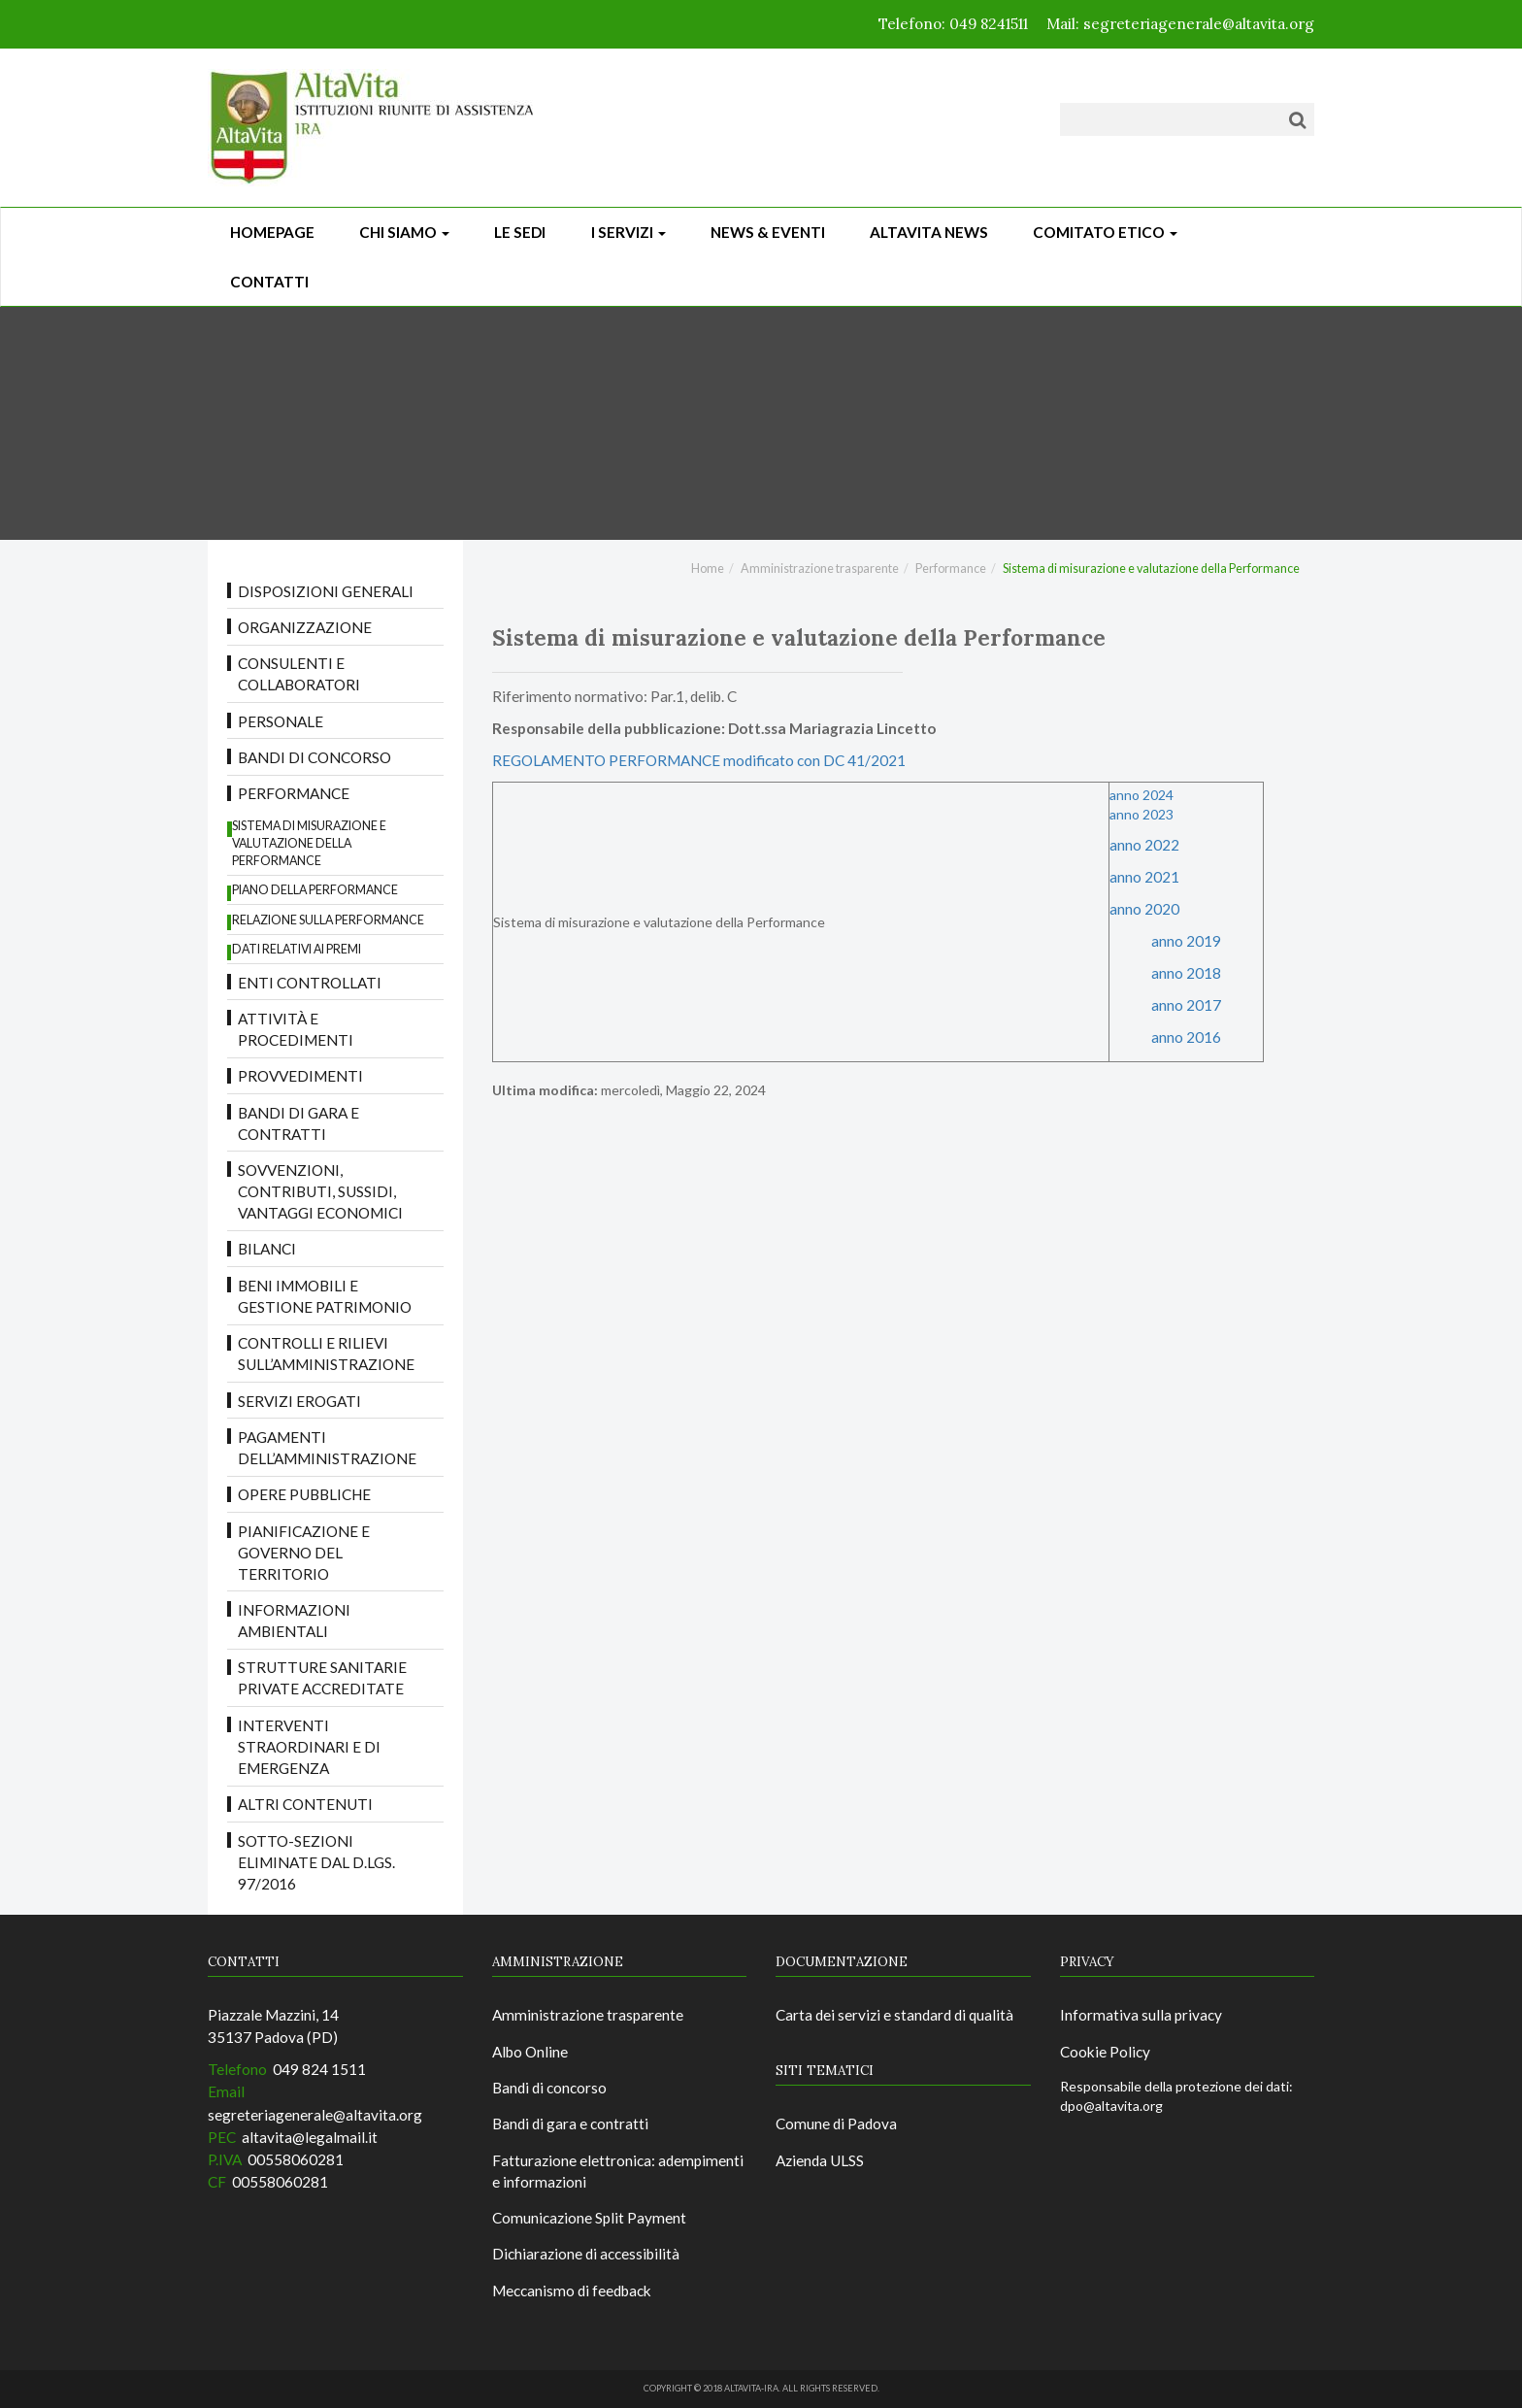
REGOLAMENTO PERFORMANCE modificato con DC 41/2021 (699, 760)
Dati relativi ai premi (296, 949)
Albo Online (530, 2051)
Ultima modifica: (545, 1090)
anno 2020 (1144, 909)
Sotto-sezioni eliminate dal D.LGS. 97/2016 (316, 1862)
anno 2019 (1186, 941)
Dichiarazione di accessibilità (585, 2253)
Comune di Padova (836, 2123)
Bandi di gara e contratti (298, 1123)
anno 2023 (1141, 814)
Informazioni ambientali (294, 1620)
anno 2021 (1144, 877)
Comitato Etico (1105, 232)
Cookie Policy (1105, 2051)
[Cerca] (1297, 119)
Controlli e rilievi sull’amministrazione (326, 1353)
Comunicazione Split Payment (589, 2217)
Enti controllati (309, 982)
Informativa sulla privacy (1141, 2014)
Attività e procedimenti (295, 1029)
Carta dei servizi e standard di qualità (894, 2014)
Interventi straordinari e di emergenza (309, 1747)
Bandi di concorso (314, 757)
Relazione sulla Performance (328, 920)
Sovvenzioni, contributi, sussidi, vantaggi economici (320, 1191)
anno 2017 (1186, 1005)
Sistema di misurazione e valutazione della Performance (309, 843)
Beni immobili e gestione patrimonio (325, 1296)
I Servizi (628, 232)
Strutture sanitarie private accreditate (322, 1677)
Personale (280, 721)
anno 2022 (1145, 844)
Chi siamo (404, 232)
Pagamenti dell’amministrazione (327, 1447)
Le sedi (520, 232)
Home (707, 568)
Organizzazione (305, 627)
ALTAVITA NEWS (929, 232)
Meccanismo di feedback (571, 2290)
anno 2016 (1186, 1037)
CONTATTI (269, 281)
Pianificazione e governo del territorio (304, 1552)
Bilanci (267, 1248)
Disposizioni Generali (326, 591)
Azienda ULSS (820, 2160)
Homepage (272, 232)
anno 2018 (1186, 973)
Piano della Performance (315, 890)
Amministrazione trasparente (820, 568)
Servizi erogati (299, 1401)
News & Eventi (768, 232)
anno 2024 (1141, 794)
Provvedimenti (300, 1076)
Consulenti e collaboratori (299, 673)
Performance (293, 793)
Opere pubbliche (304, 1494)
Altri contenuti (305, 1804)
